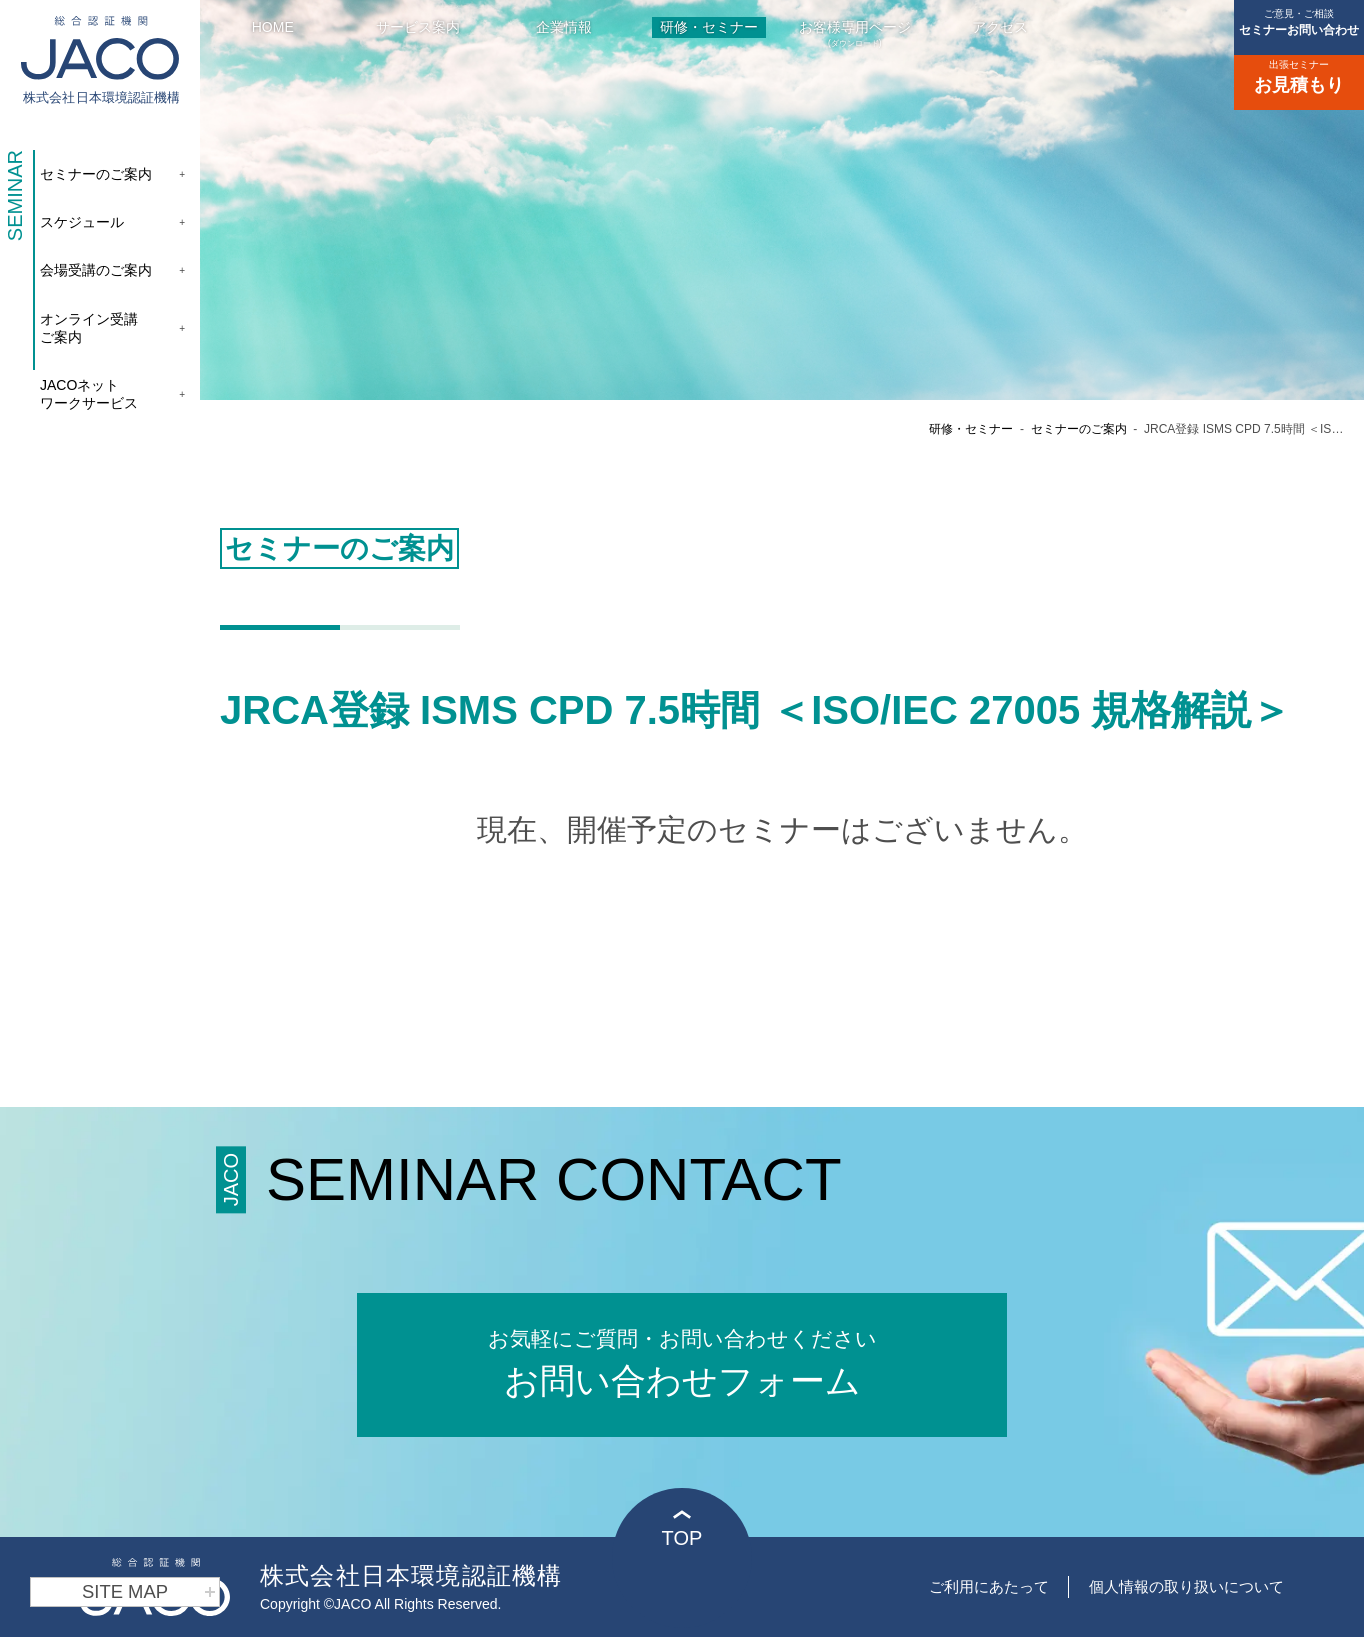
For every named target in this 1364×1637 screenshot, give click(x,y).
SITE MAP (149, 1592)
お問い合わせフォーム (682, 1361)
